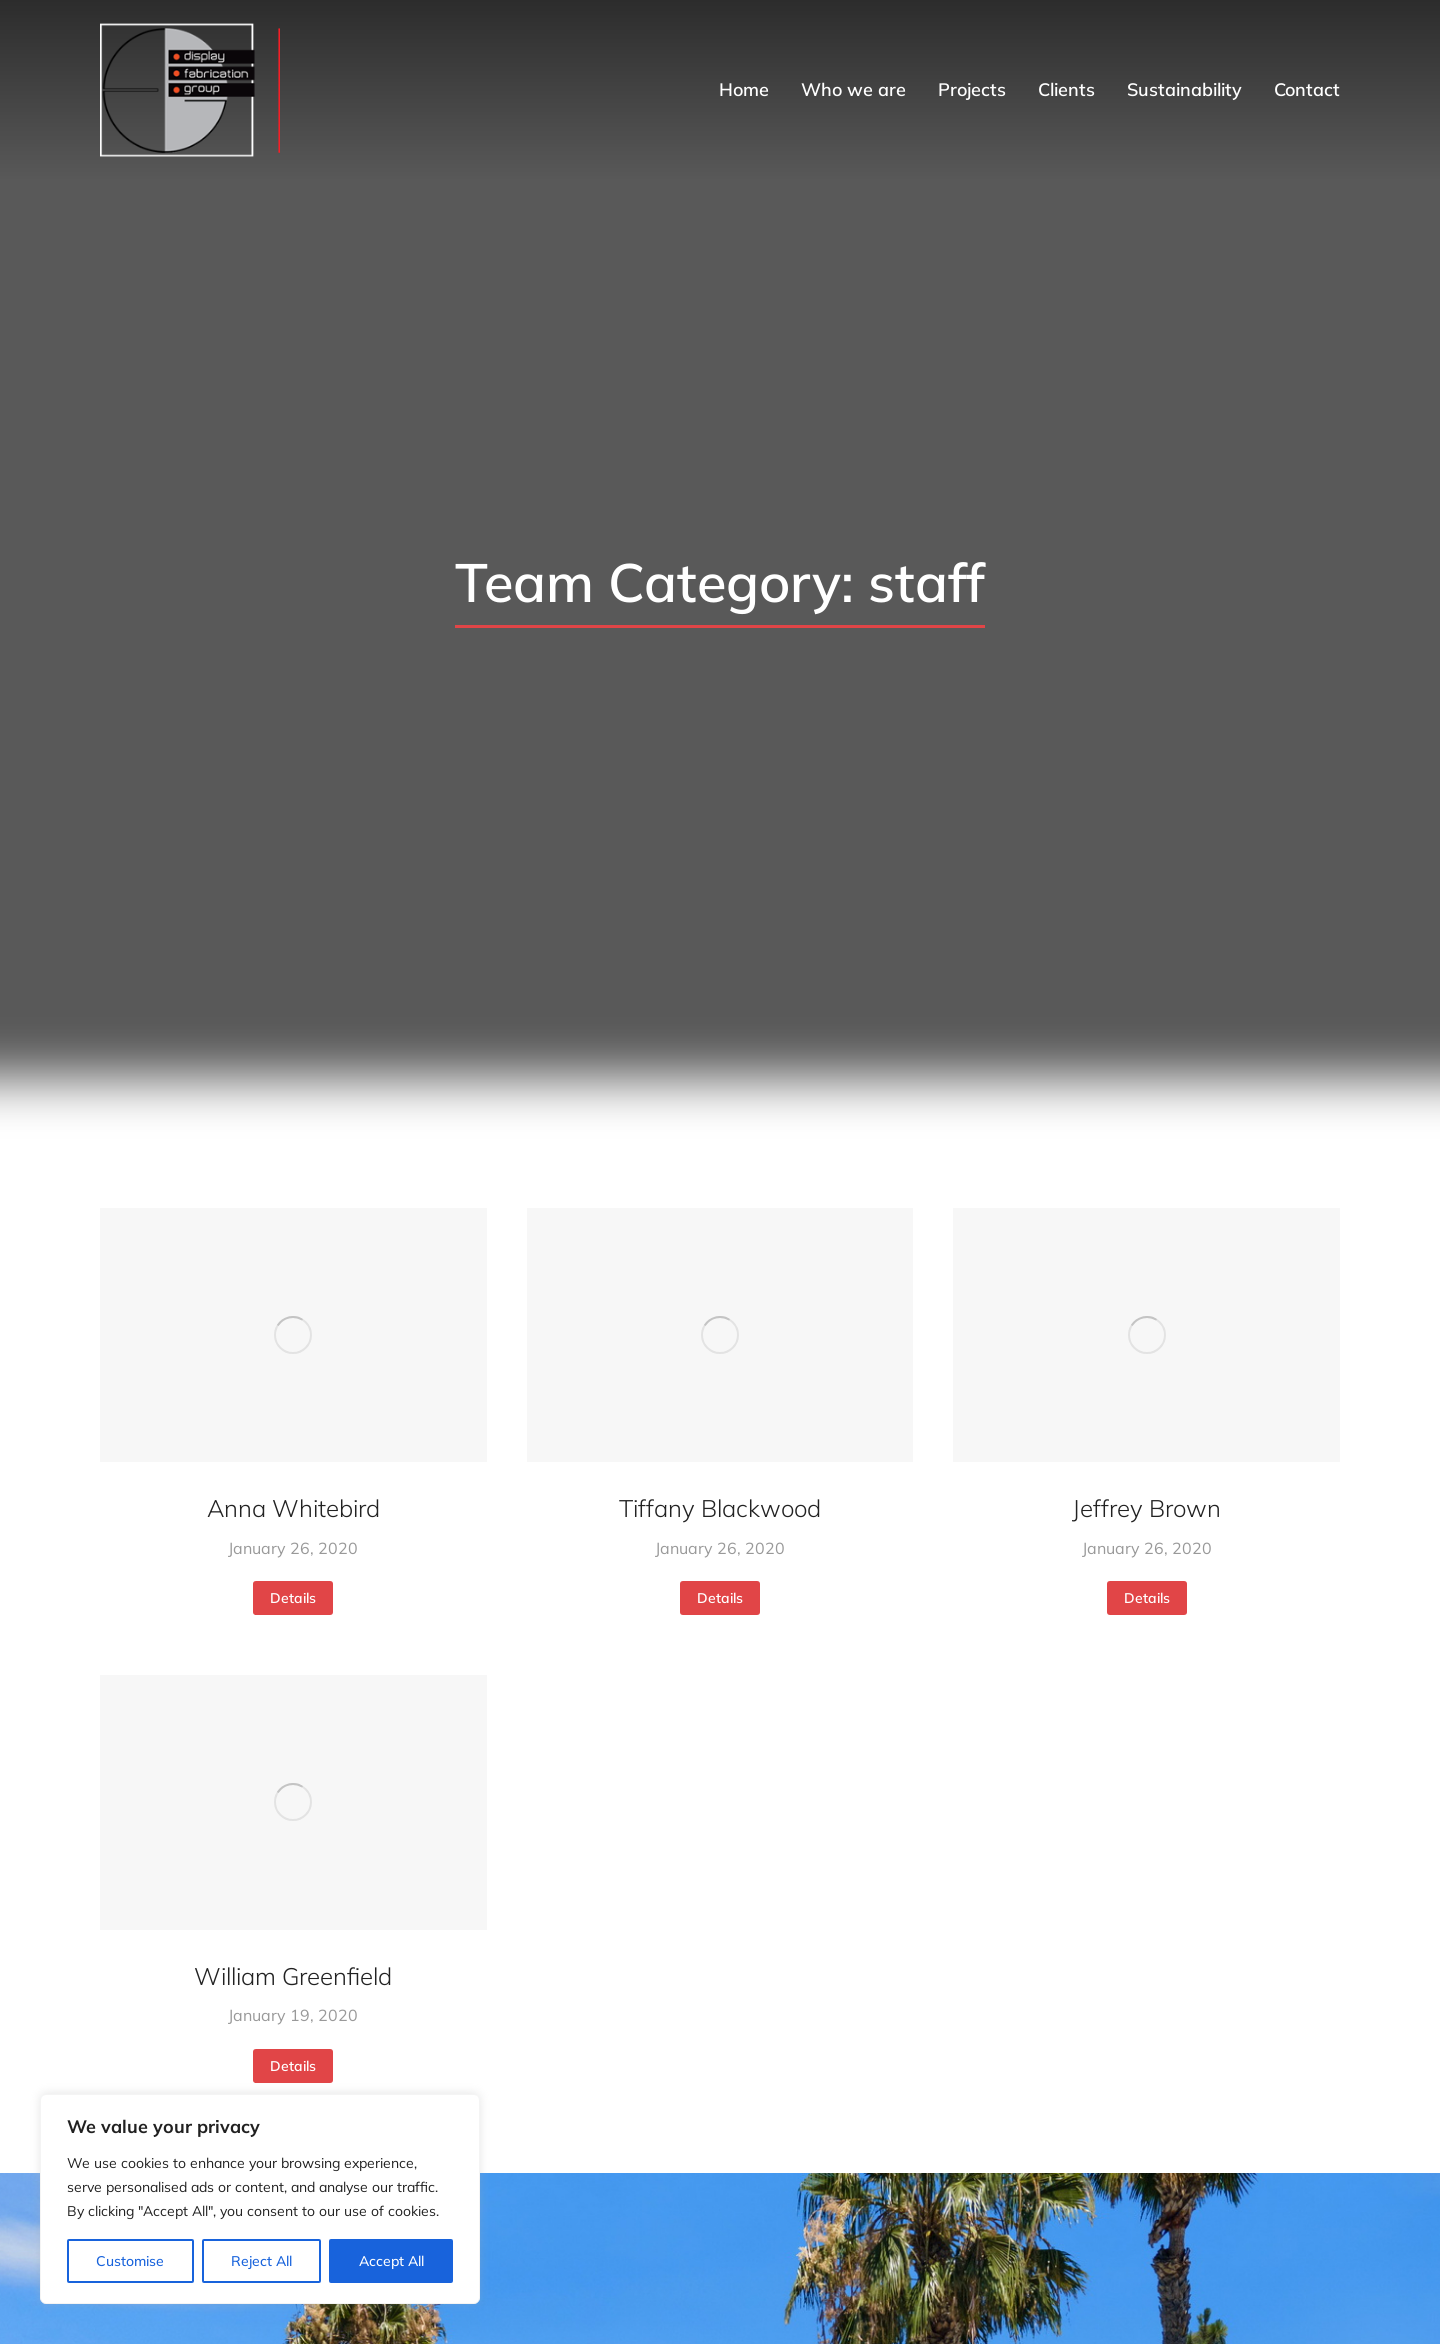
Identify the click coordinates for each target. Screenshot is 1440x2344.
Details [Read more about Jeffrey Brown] (1147, 1598)
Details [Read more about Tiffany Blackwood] (720, 1598)
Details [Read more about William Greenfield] (293, 2066)
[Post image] (293, 1335)
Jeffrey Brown (1146, 1508)
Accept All (391, 2261)
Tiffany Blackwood (720, 1508)
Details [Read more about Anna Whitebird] (293, 1598)
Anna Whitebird (293, 1508)
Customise (130, 2261)
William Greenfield (293, 1976)
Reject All (261, 2261)
